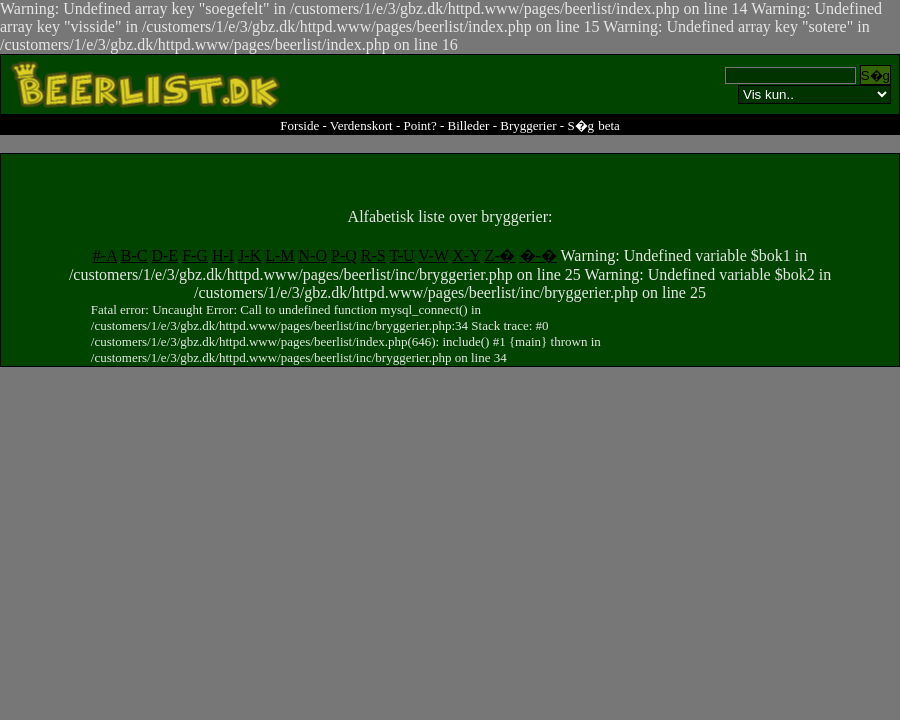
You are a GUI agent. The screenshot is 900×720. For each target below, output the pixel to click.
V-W (433, 255)
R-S (373, 255)
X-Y (467, 255)
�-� (538, 255)
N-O (313, 255)
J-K (249, 255)
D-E (164, 255)
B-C (134, 255)
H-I (223, 255)
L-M (279, 255)
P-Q (344, 255)
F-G (195, 255)
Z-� (499, 255)
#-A (105, 255)
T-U (401, 255)
